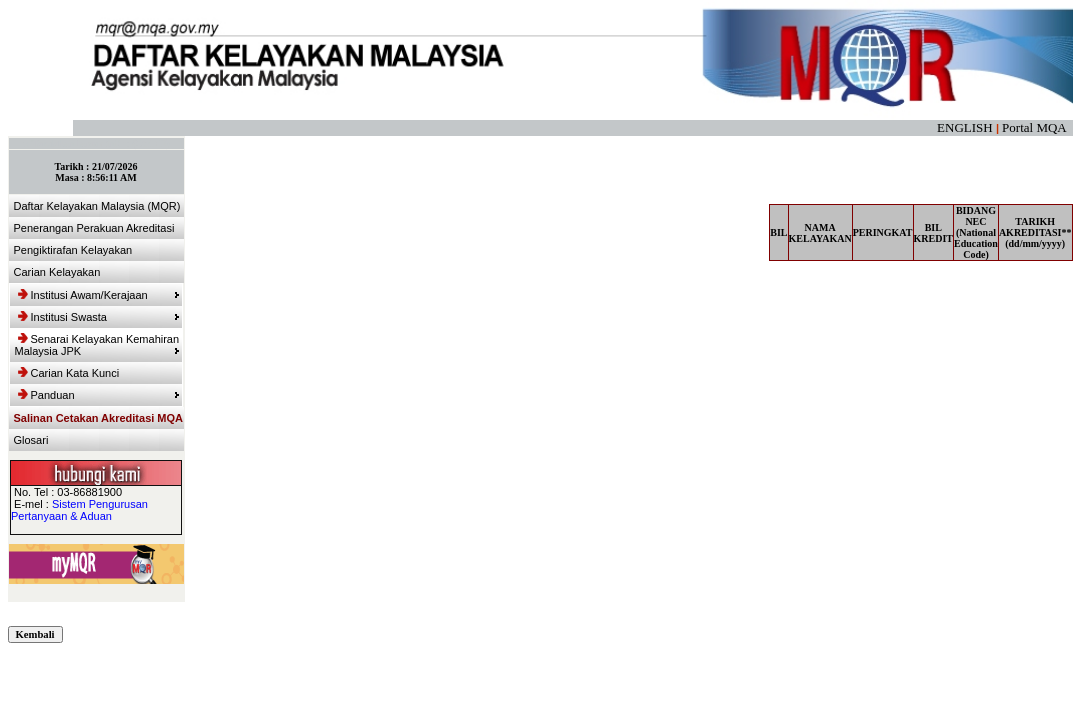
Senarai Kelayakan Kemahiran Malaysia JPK (97, 345)
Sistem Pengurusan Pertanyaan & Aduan (79, 510)
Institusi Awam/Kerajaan (99, 295)
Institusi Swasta (99, 317)
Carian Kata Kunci (69, 373)
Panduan (99, 395)
